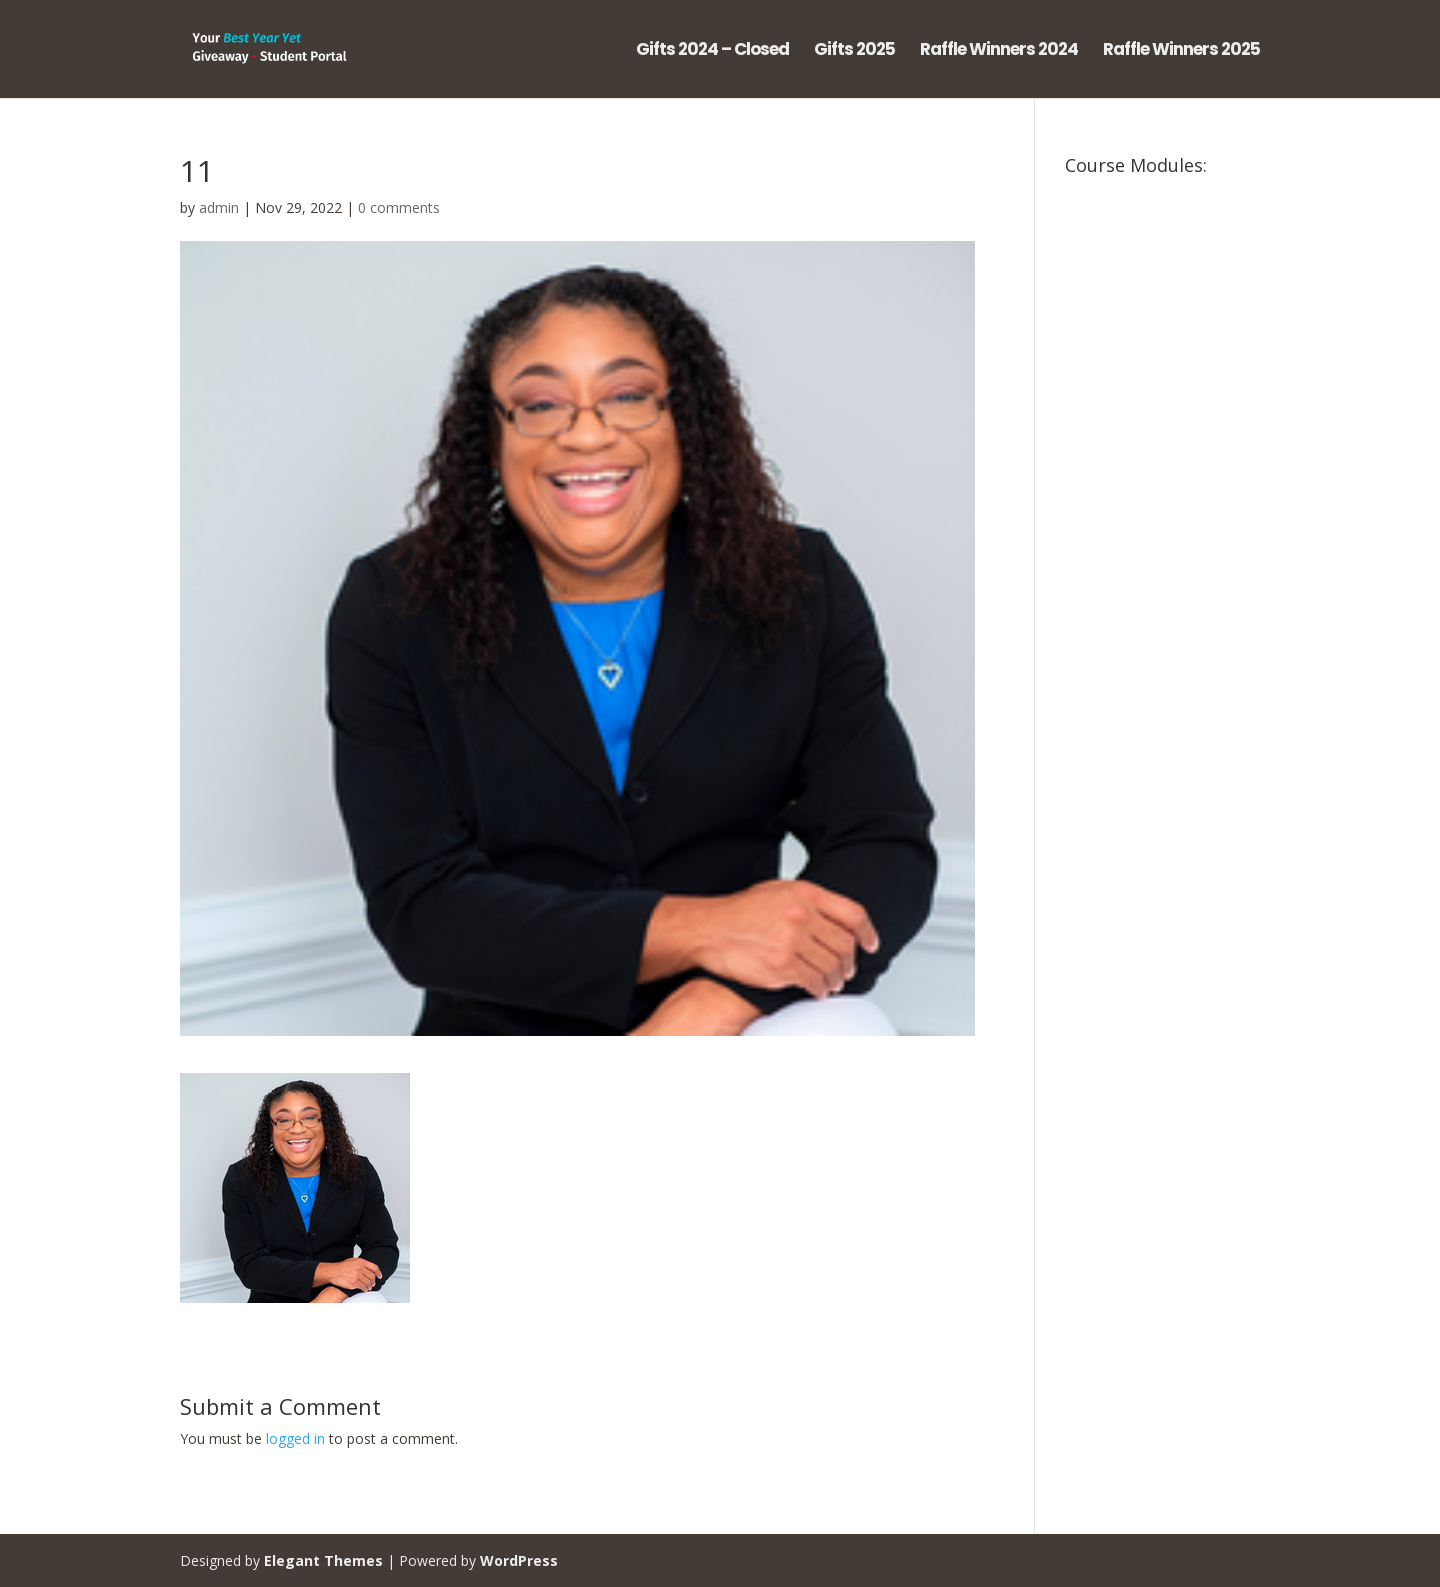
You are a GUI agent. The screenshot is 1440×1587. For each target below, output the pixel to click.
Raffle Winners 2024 (999, 51)
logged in (295, 1438)
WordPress (519, 1560)
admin (219, 207)
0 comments (399, 207)
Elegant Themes (323, 1560)
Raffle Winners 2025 (1181, 51)
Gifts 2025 (854, 51)
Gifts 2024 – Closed (712, 51)
